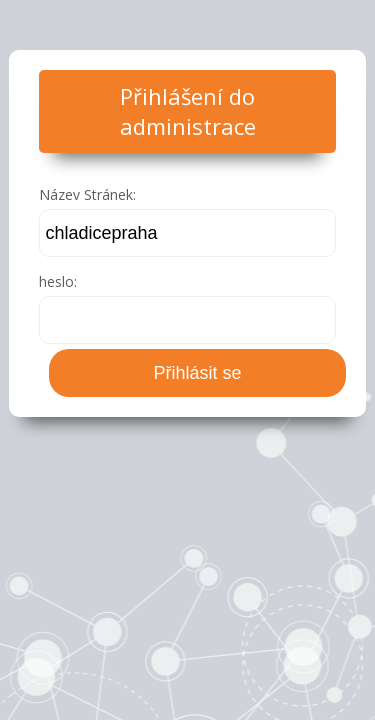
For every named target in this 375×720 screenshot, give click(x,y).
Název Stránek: (87, 194)
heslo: (58, 281)
